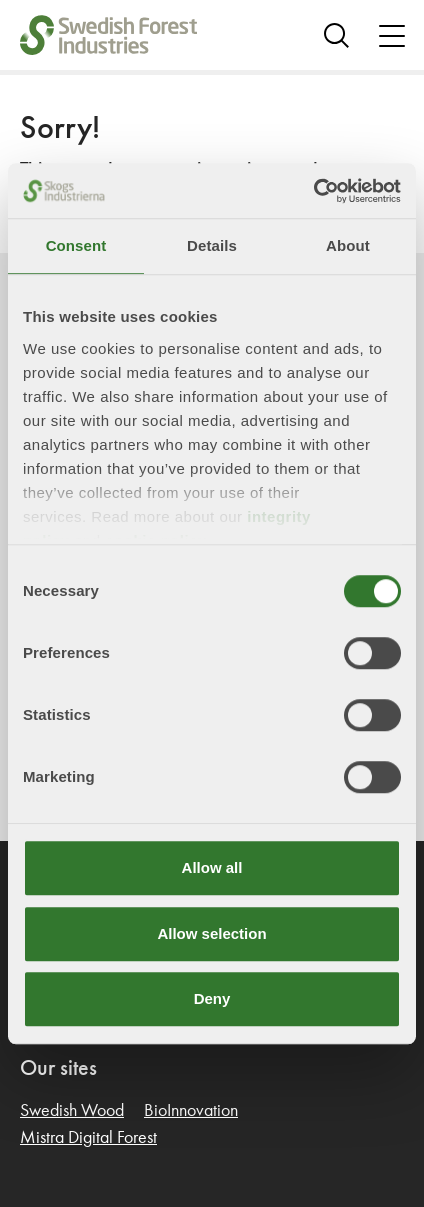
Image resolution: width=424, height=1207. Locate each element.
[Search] (336, 35)
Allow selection (211, 933)
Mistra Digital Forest (88, 1138)
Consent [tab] (76, 245)
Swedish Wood (72, 1111)
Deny (212, 998)
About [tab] (348, 245)
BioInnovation (191, 1111)
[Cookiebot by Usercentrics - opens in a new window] (313, 191)
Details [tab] (212, 245)
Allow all (212, 867)
